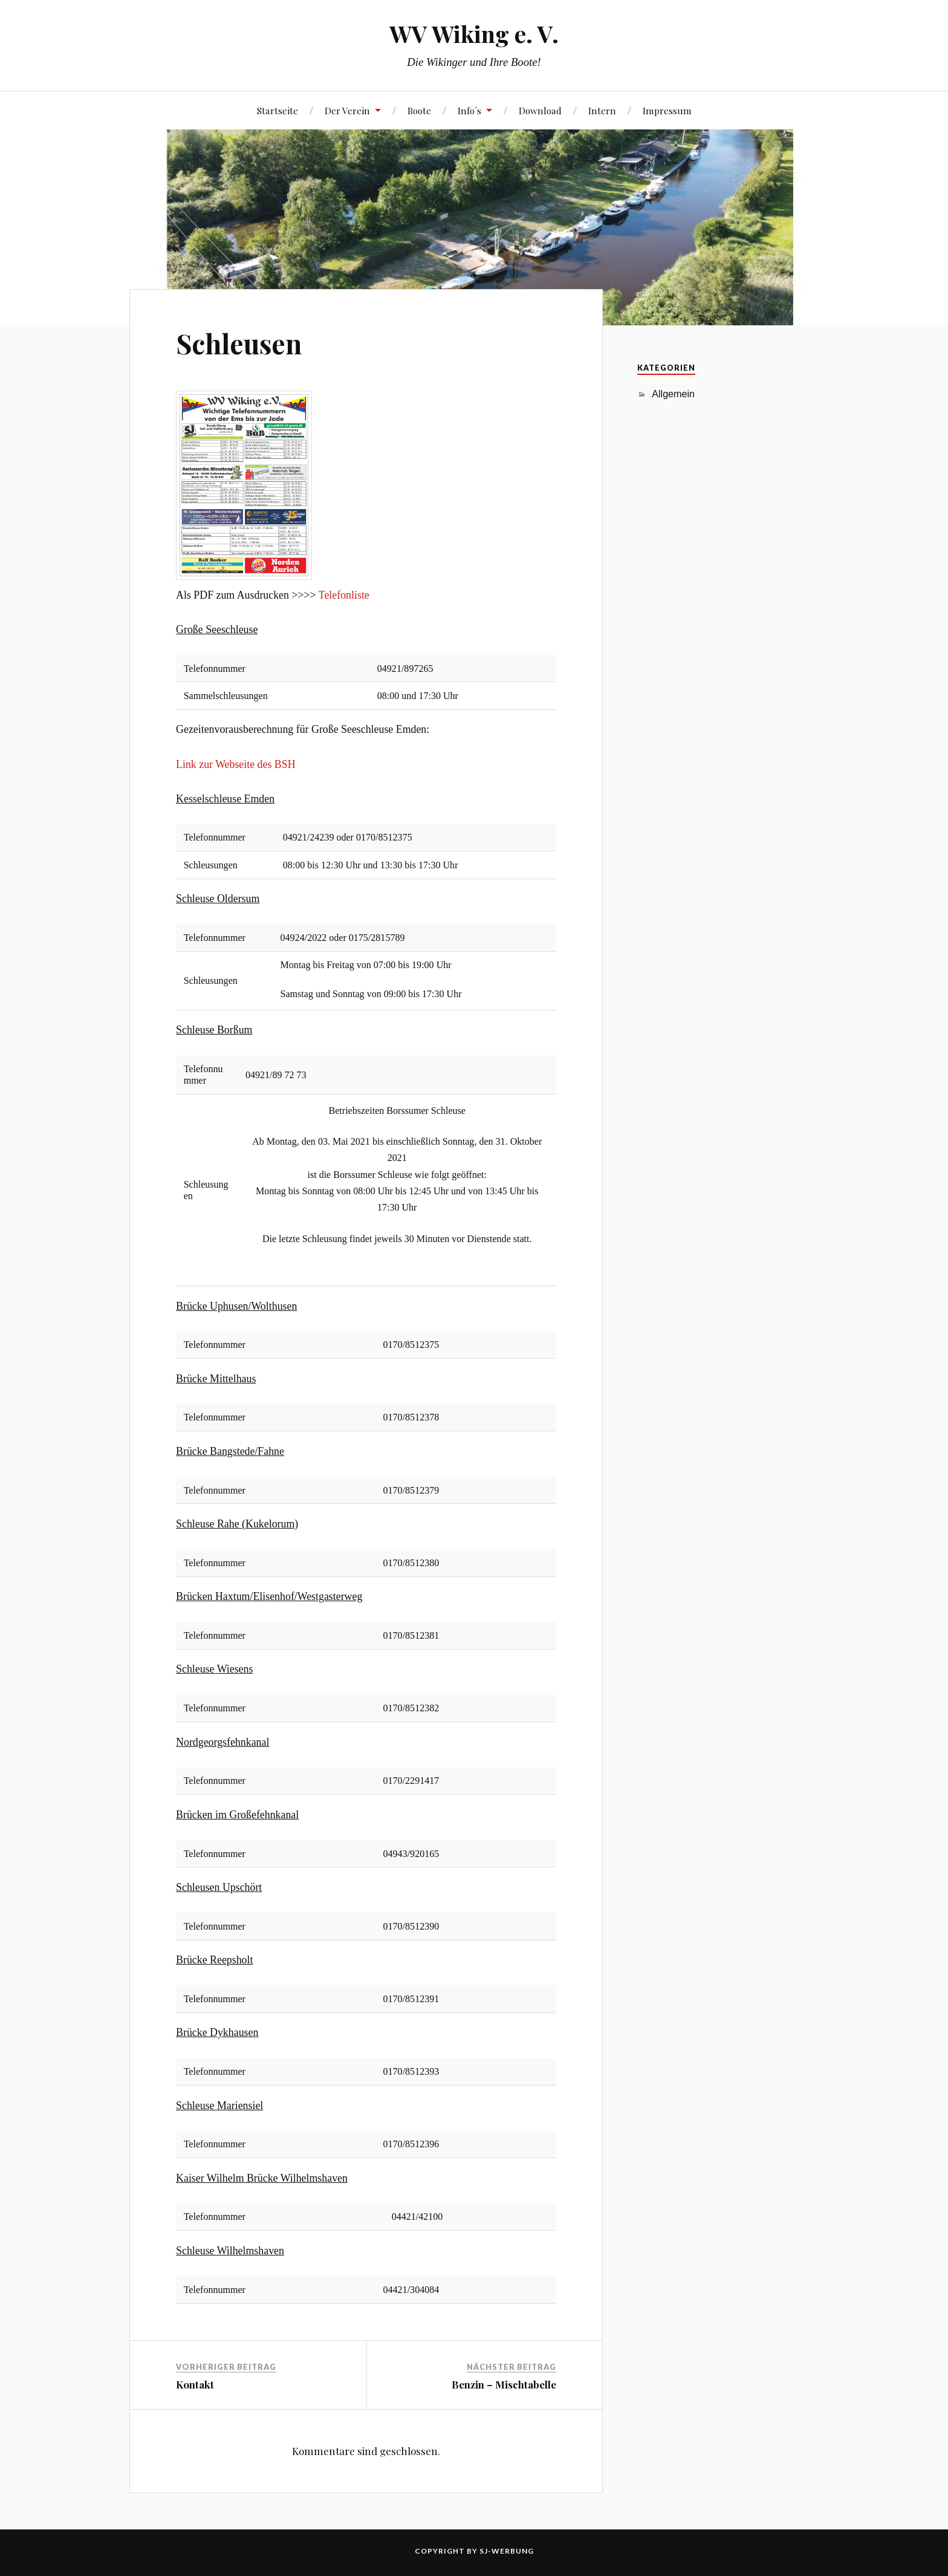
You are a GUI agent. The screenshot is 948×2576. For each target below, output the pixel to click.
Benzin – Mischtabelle (504, 2384)
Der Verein (347, 110)
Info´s (469, 110)
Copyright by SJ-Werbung (474, 2550)
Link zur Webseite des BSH (235, 764)
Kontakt (195, 2384)
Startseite (277, 110)
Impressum (667, 110)
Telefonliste (344, 595)
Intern (602, 110)
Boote (419, 110)
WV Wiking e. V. (474, 33)
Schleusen (239, 343)
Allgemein (673, 393)
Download (540, 110)
